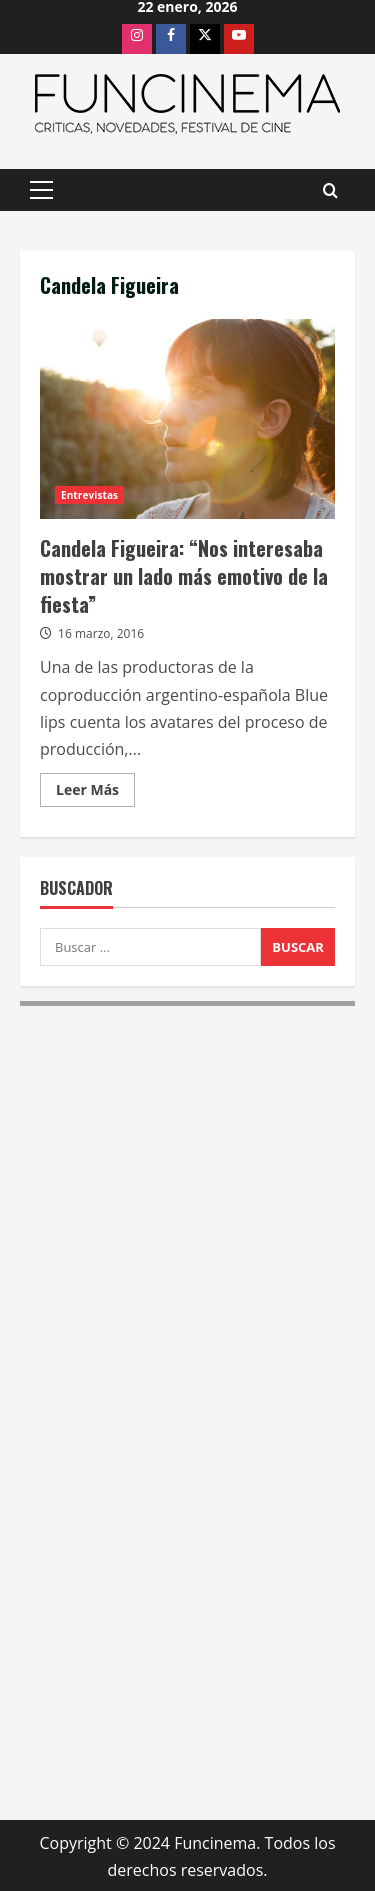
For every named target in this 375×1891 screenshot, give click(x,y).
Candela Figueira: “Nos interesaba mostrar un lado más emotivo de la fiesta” (187, 419)
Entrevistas (89, 495)
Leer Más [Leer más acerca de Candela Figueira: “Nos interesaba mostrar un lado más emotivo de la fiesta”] (95, 793)
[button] (41, 190)
